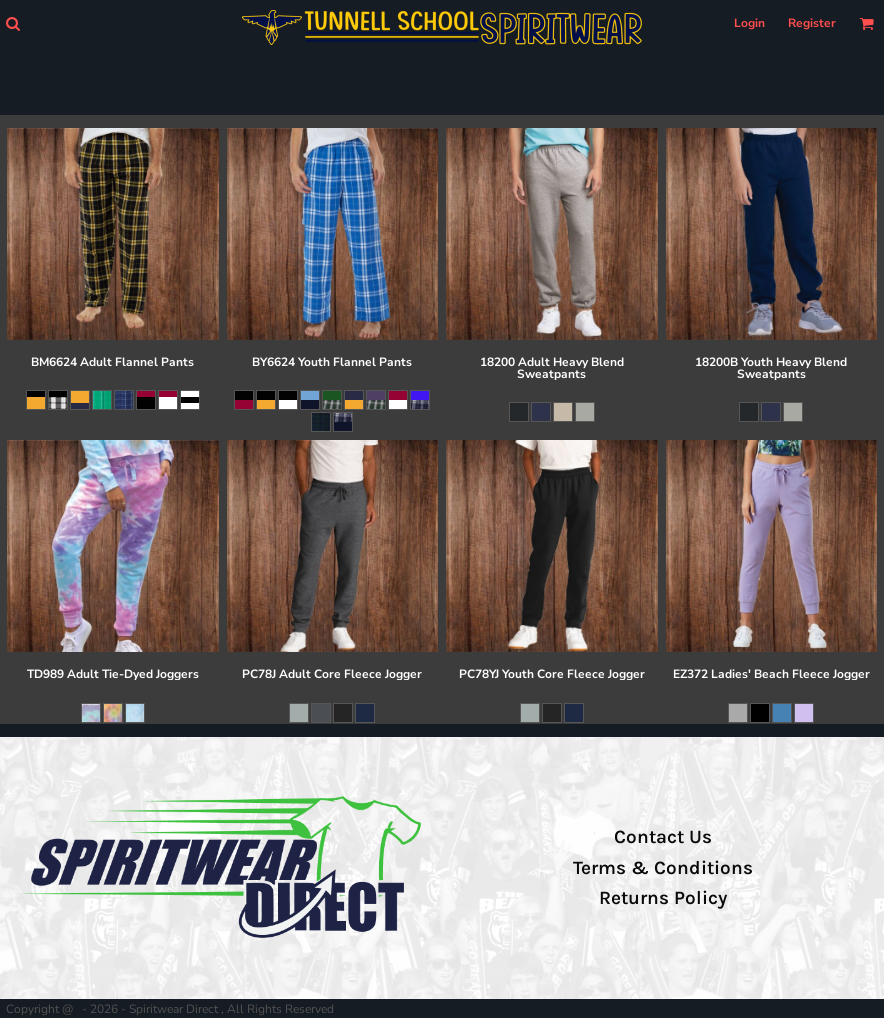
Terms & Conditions (663, 868)
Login (749, 23)
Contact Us (663, 837)
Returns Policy (663, 898)
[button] (12, 23)
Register (812, 23)
